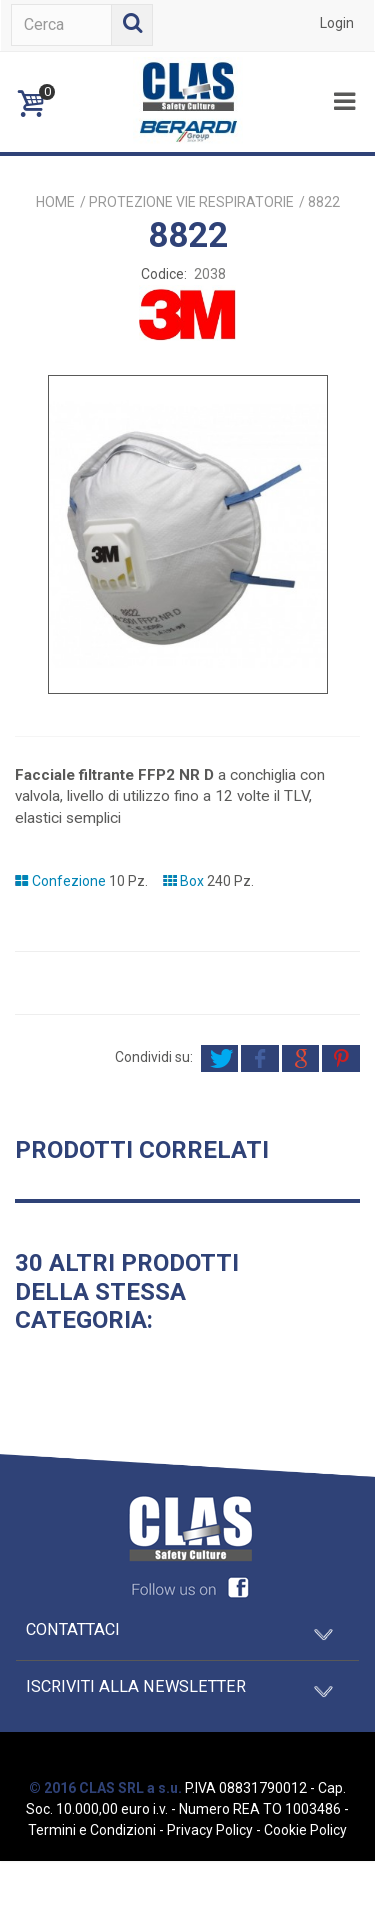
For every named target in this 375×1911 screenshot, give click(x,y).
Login (337, 23)
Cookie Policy (305, 1830)
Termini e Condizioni (92, 1830)
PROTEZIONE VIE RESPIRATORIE (191, 202)
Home (55, 202)
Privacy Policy (210, 1830)
